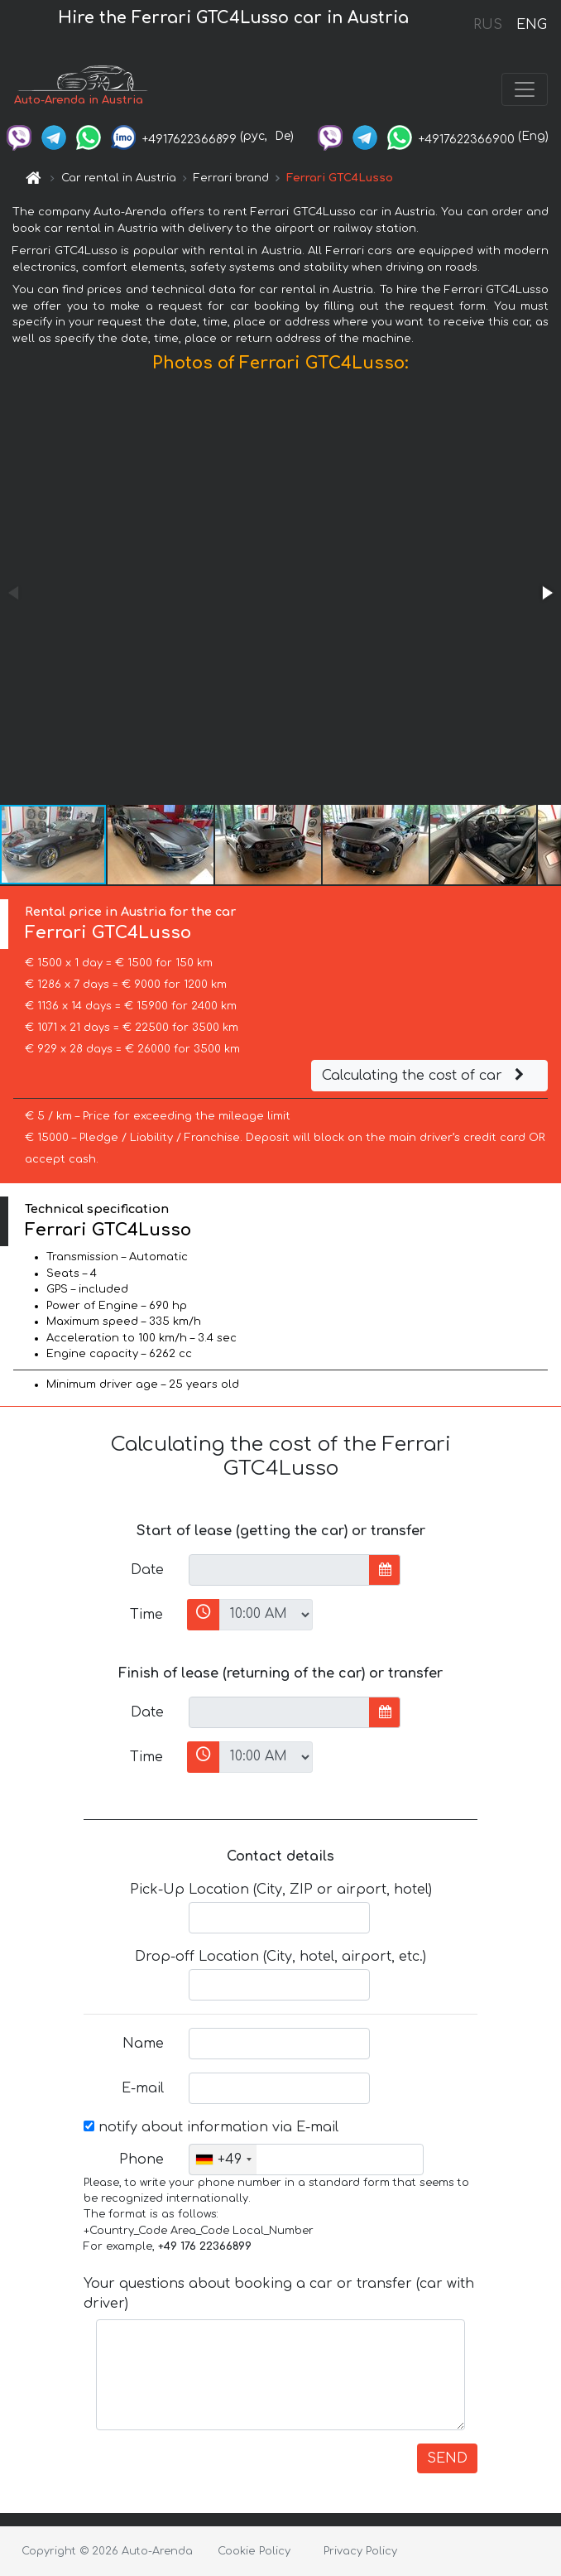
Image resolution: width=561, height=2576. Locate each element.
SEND (447, 2458)
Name (143, 2043)
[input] (279, 1570)
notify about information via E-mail (211, 2127)
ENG (531, 24)
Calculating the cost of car (425, 1075)
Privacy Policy (360, 2551)
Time (146, 1614)
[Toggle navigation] (524, 89)
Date (147, 1569)
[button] (546, 593)
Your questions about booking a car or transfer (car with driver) (279, 2293)
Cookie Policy (254, 2551)
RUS (487, 24)
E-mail (143, 2088)
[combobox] (223, 2159)
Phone (141, 2159)
